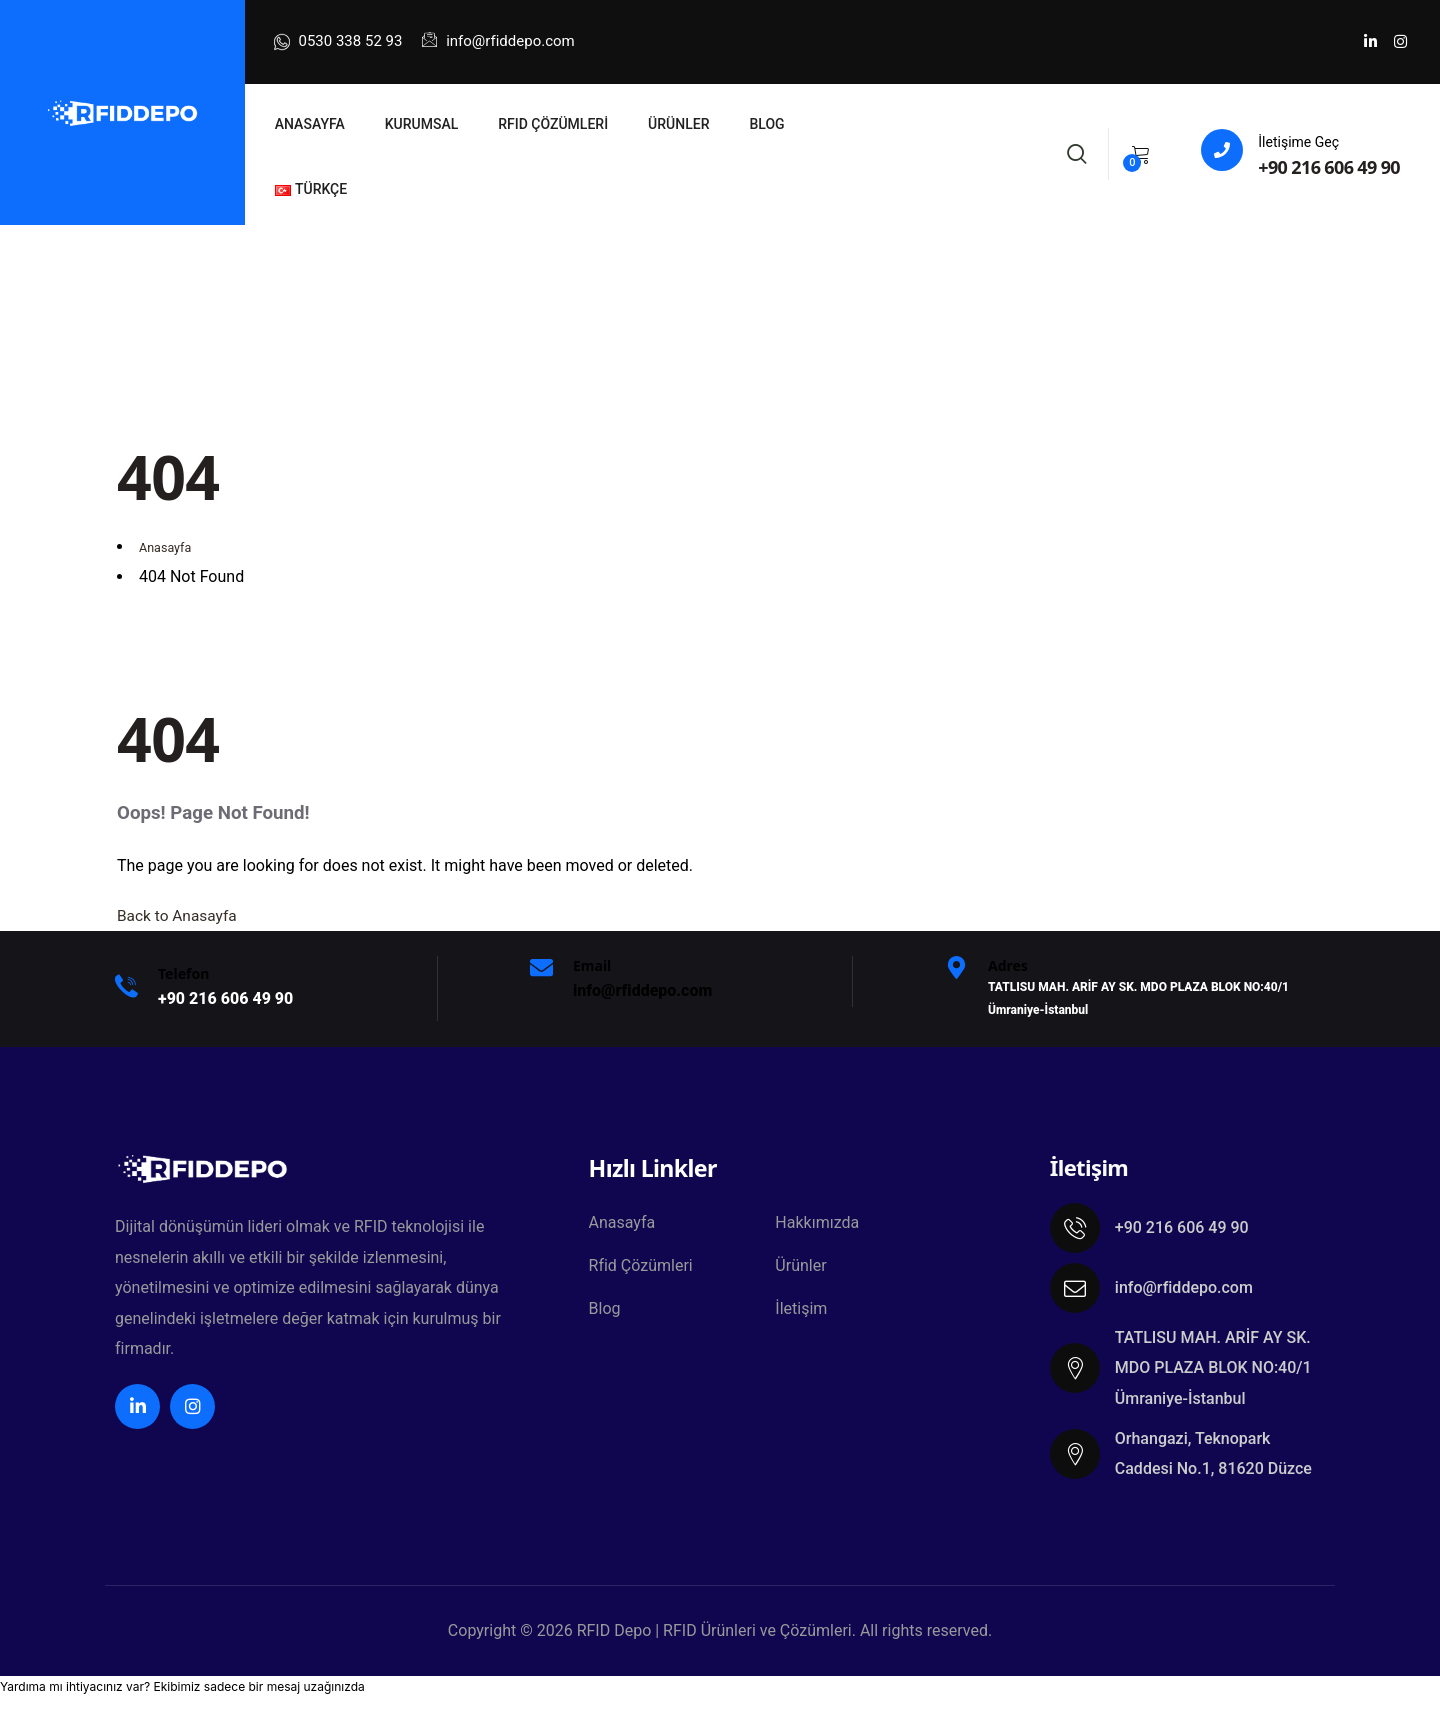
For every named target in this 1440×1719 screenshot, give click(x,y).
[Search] (1077, 151)
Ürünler (800, 1267)
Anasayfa (622, 1223)
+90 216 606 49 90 (1329, 167)
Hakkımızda (817, 1223)
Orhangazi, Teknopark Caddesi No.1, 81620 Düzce (1213, 1453)
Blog (605, 1311)
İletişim (801, 1311)
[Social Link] (1370, 42)
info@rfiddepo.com (498, 41)
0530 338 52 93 (338, 42)
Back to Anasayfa (179, 915)
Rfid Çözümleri (641, 1267)
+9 (225, 998)
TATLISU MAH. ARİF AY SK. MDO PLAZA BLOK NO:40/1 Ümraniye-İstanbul (1213, 1368)
